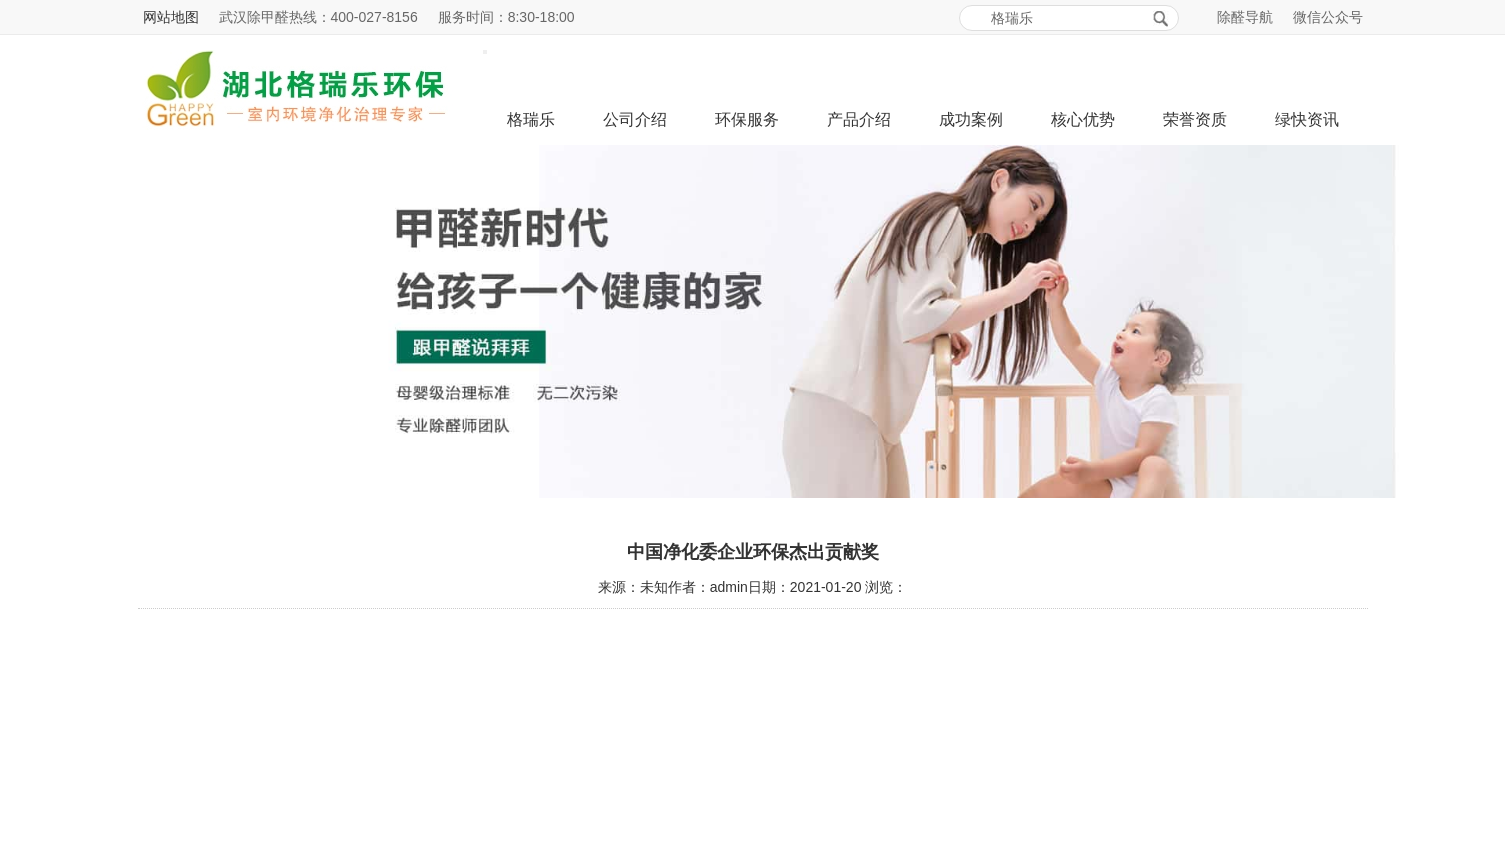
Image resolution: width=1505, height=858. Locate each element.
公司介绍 (635, 119)
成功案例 (971, 119)
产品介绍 (859, 119)
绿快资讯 (1307, 119)
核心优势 (1083, 119)
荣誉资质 (1195, 119)
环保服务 (747, 119)
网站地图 (171, 17)
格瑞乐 (531, 119)
